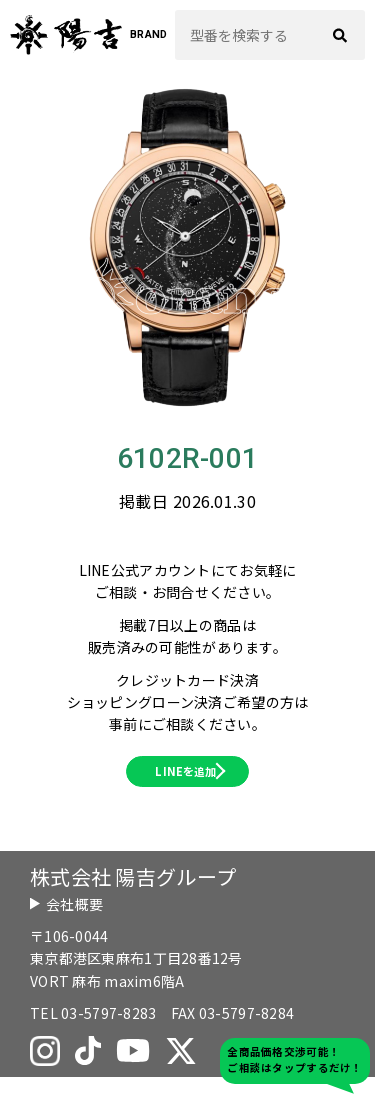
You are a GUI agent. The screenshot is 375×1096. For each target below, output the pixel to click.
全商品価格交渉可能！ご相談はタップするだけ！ (294, 1059)
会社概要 (74, 923)
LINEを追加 (185, 781)
